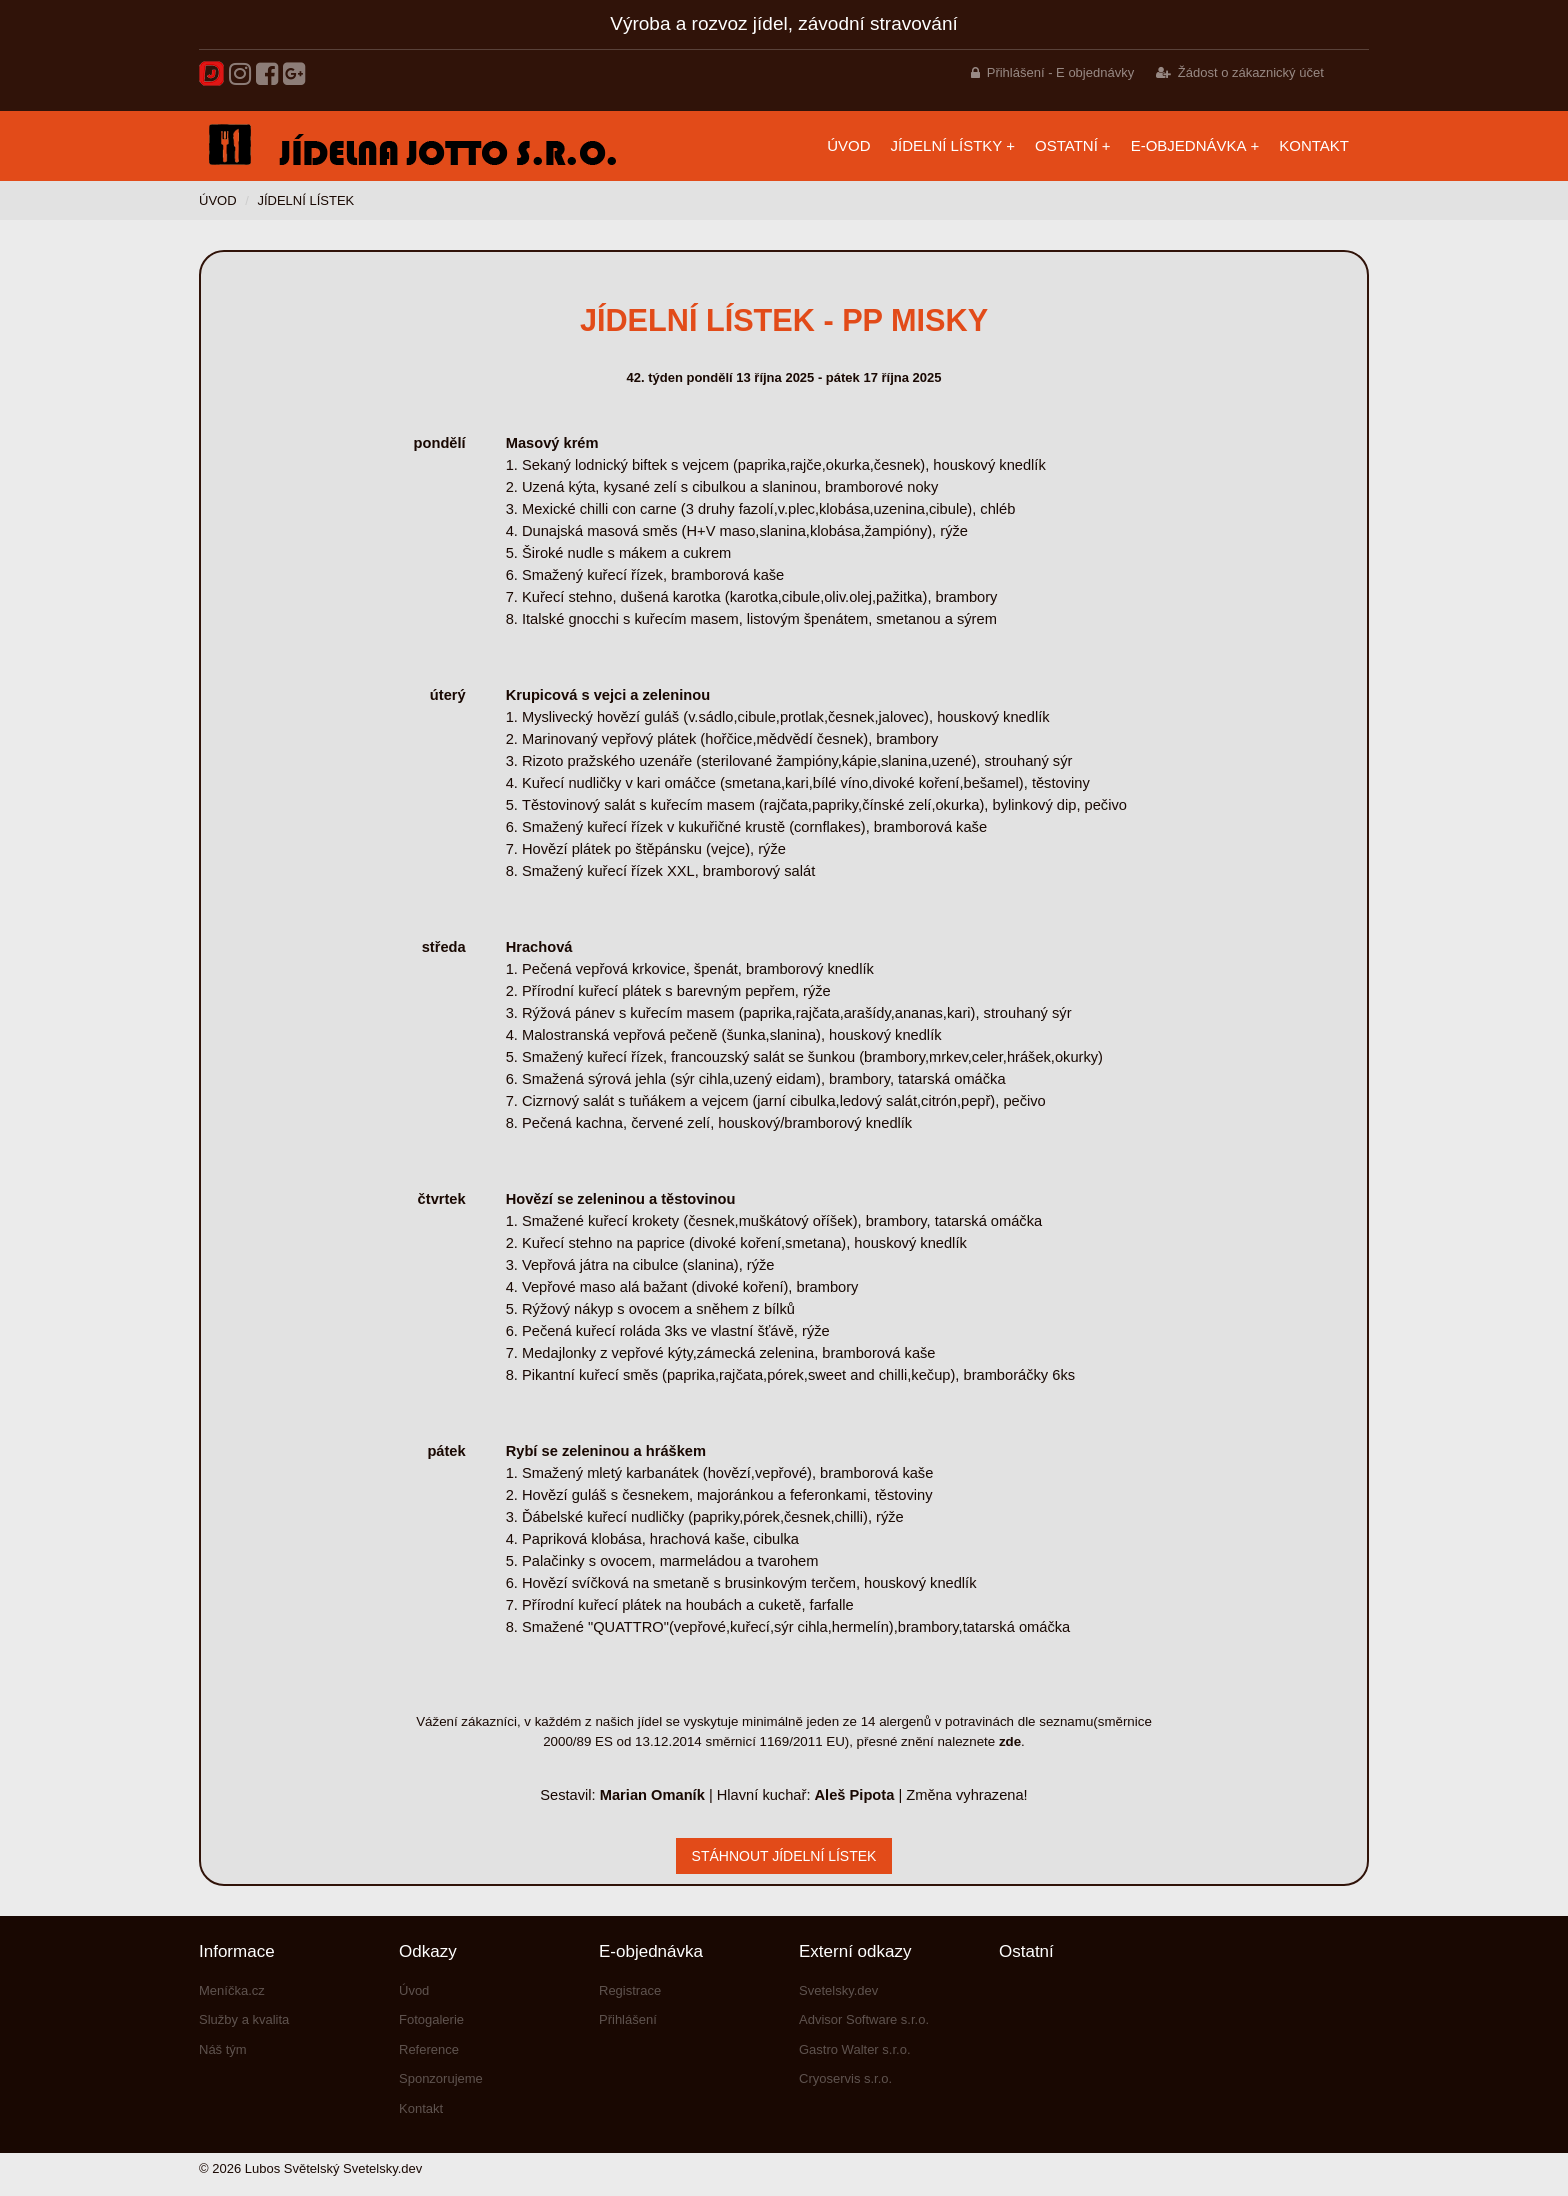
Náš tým (223, 2049)
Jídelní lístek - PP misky (784, 320)
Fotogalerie (431, 2019)
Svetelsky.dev (838, 1990)
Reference (429, 2049)
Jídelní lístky (947, 145)
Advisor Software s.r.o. (864, 2019)
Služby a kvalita (244, 2019)
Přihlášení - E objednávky (1060, 72)
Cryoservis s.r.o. (845, 2078)
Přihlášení (628, 2019)
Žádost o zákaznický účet (1251, 72)
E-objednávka (1189, 145)
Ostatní (1066, 145)
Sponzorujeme (441, 2078)
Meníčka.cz (232, 1990)
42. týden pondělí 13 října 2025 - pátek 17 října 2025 (783, 377)
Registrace (630, 1990)
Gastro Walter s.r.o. (855, 2049)
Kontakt (1314, 145)
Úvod (848, 145)
